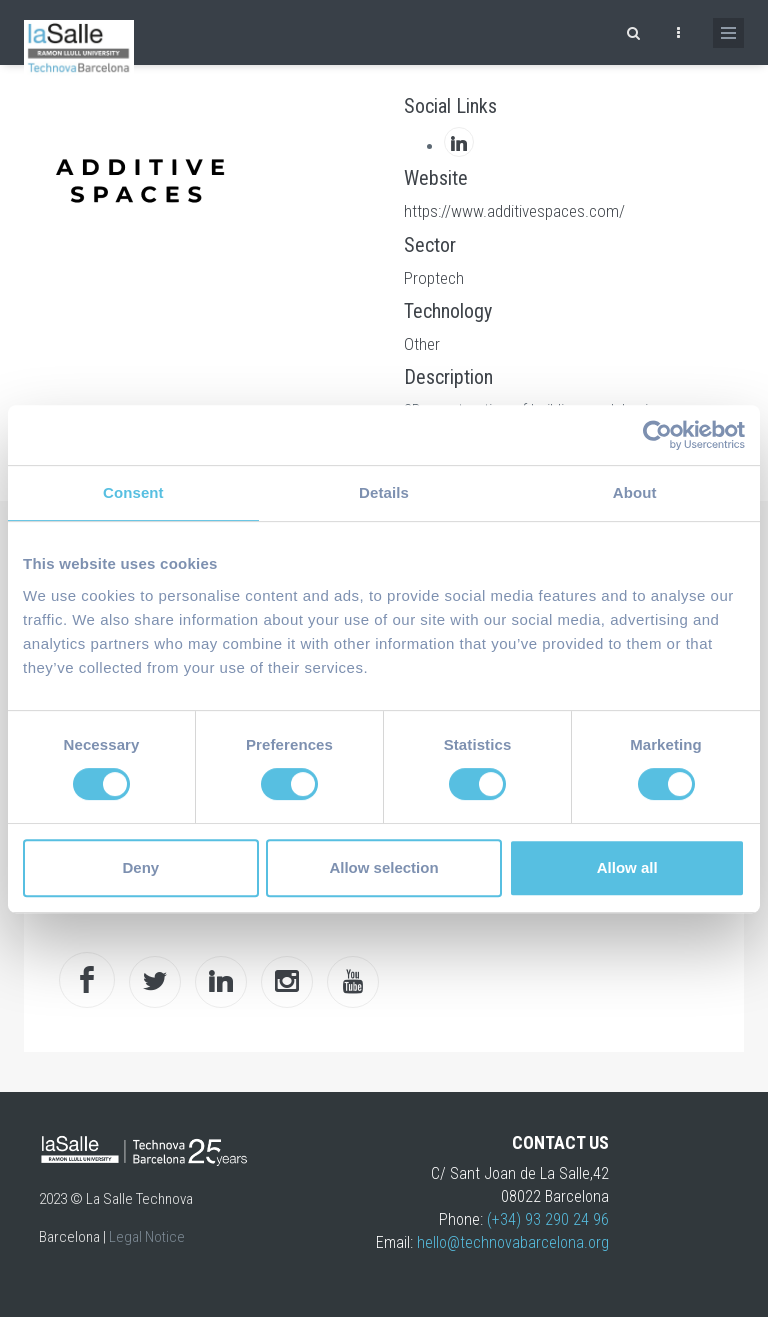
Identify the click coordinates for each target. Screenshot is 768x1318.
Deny (140, 867)
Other (422, 344)
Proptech (434, 278)
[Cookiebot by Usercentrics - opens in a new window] (657, 435)
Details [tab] (384, 492)
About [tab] (635, 492)
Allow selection (383, 867)
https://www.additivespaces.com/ (514, 211)
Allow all (627, 867)
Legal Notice (147, 1237)
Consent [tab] (133, 492)
